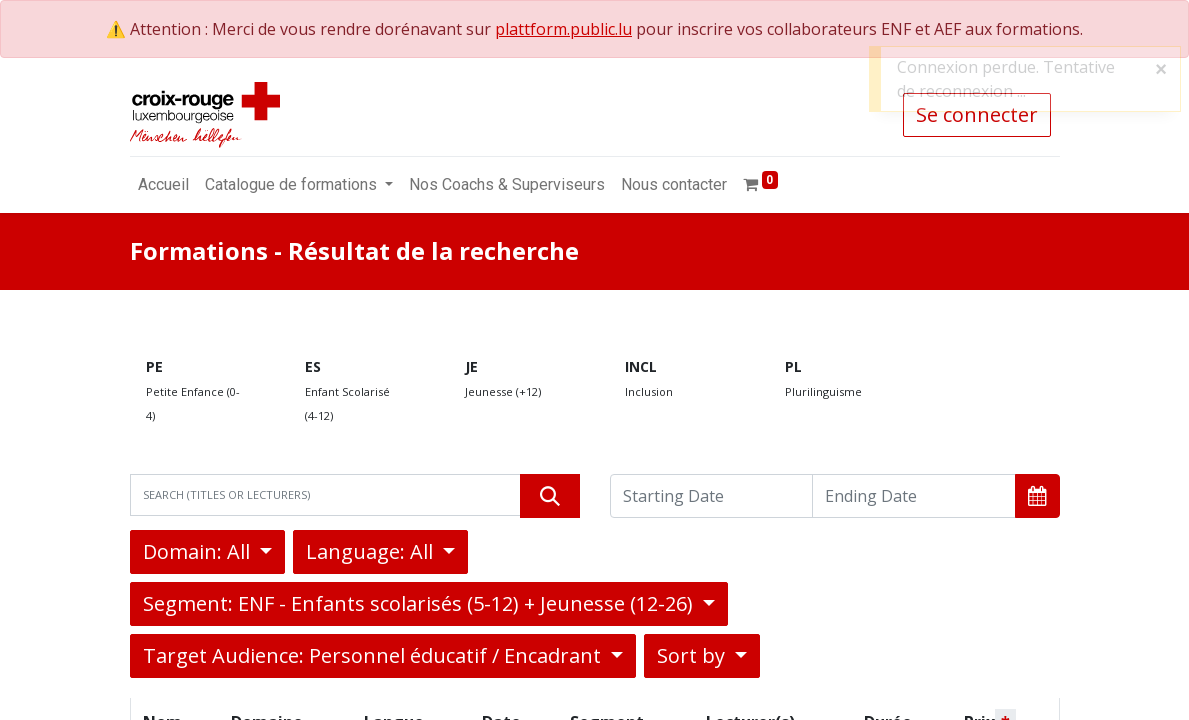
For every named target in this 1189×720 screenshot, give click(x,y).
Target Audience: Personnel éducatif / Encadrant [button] (374, 655)
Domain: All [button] (199, 551)
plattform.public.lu (563, 29)
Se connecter (977, 114)
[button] (1037, 496)
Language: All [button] (372, 551)
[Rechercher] (550, 496)
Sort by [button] (693, 655)
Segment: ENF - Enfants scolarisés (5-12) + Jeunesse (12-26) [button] (420, 603)
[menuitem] (163, 185)
